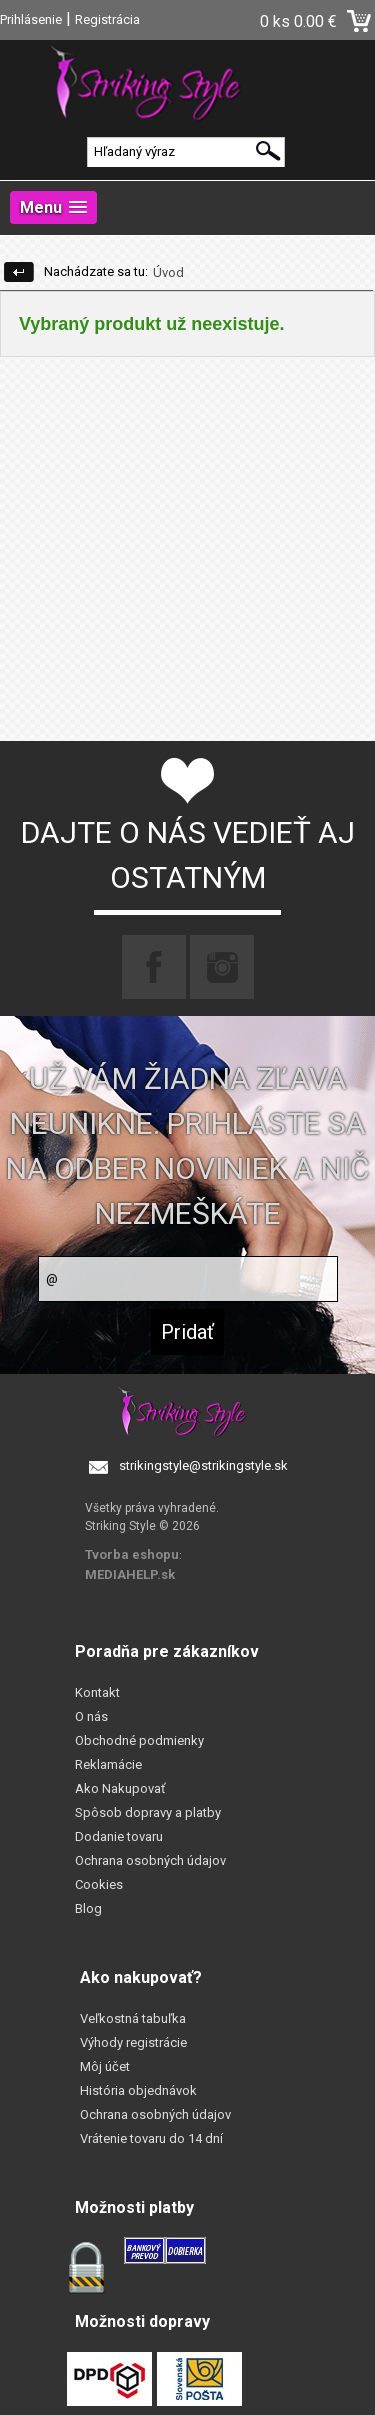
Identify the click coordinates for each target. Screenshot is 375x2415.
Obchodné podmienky (139, 1740)
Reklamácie (108, 1764)
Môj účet (105, 2066)
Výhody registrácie (133, 2042)
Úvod (168, 272)
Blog (88, 1908)
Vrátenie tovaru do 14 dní (151, 2138)
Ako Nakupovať (120, 1788)
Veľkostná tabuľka (133, 2018)
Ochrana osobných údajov (150, 1860)
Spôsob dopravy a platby (148, 1812)
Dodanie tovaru (119, 1836)
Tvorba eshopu (132, 1554)
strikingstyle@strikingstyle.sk (203, 1465)
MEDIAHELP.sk (130, 1574)
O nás (91, 1716)
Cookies (99, 1884)
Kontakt (97, 1692)
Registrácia (107, 19)
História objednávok (138, 2090)
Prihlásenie (31, 19)
